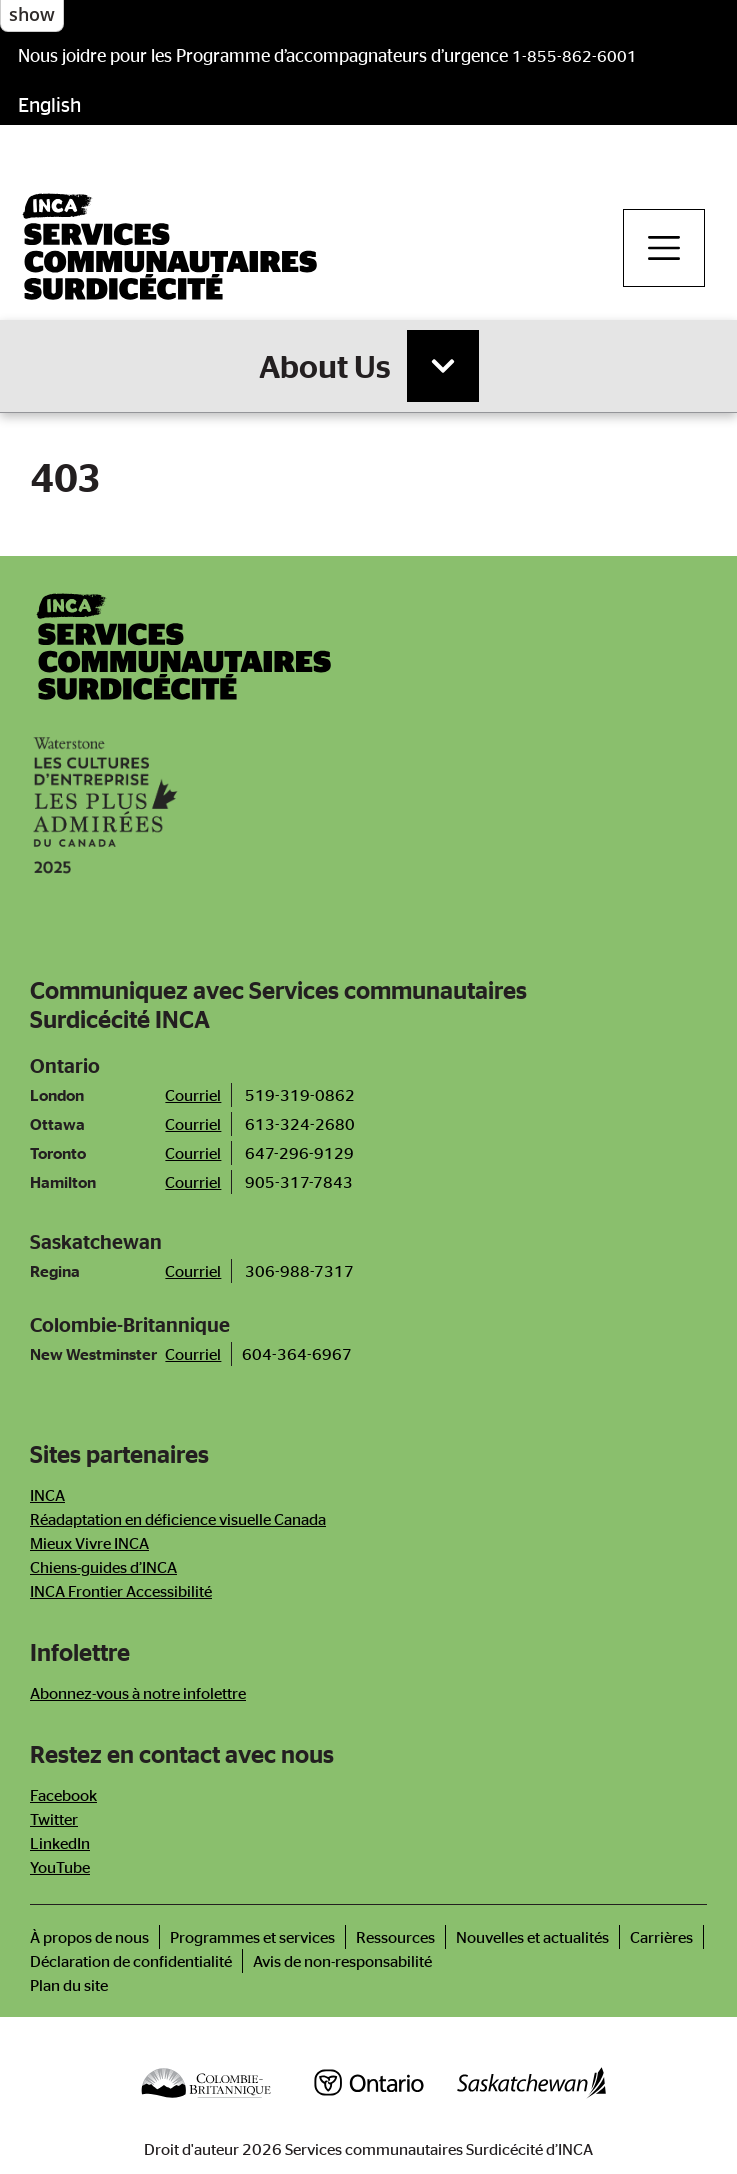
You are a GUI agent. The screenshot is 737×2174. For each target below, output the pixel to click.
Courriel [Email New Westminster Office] (193, 1354)
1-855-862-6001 (574, 56)
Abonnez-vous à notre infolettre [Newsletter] (138, 1693)
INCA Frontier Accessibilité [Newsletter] (121, 1591)
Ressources (395, 1937)
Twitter (54, 1819)
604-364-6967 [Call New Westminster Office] (297, 1354)
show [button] (32, 14)
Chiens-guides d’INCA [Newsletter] (103, 1567)
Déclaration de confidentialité (131, 1961)
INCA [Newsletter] (47, 1495)
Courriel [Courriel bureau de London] (193, 1095)
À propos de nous (89, 1937)
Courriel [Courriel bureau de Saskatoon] (193, 1271)
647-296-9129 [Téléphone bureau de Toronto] (299, 1153)
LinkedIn (60, 1843)
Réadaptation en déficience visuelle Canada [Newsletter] (178, 1519)
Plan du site (69, 1985)
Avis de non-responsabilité (342, 1961)
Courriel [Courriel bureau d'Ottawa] (193, 1124)
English (49, 104)
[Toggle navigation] (664, 248)
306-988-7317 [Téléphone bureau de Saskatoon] (299, 1271)
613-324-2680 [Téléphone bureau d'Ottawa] (300, 1124)
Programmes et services (252, 1937)
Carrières (661, 1937)
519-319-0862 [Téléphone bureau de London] (300, 1095)
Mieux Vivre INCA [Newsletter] (89, 1543)
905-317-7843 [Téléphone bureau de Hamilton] (299, 1182)
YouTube (60, 1867)
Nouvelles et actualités (532, 1937)
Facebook (63, 1795)
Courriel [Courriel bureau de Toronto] (193, 1153)
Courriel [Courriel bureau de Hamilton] (193, 1182)
